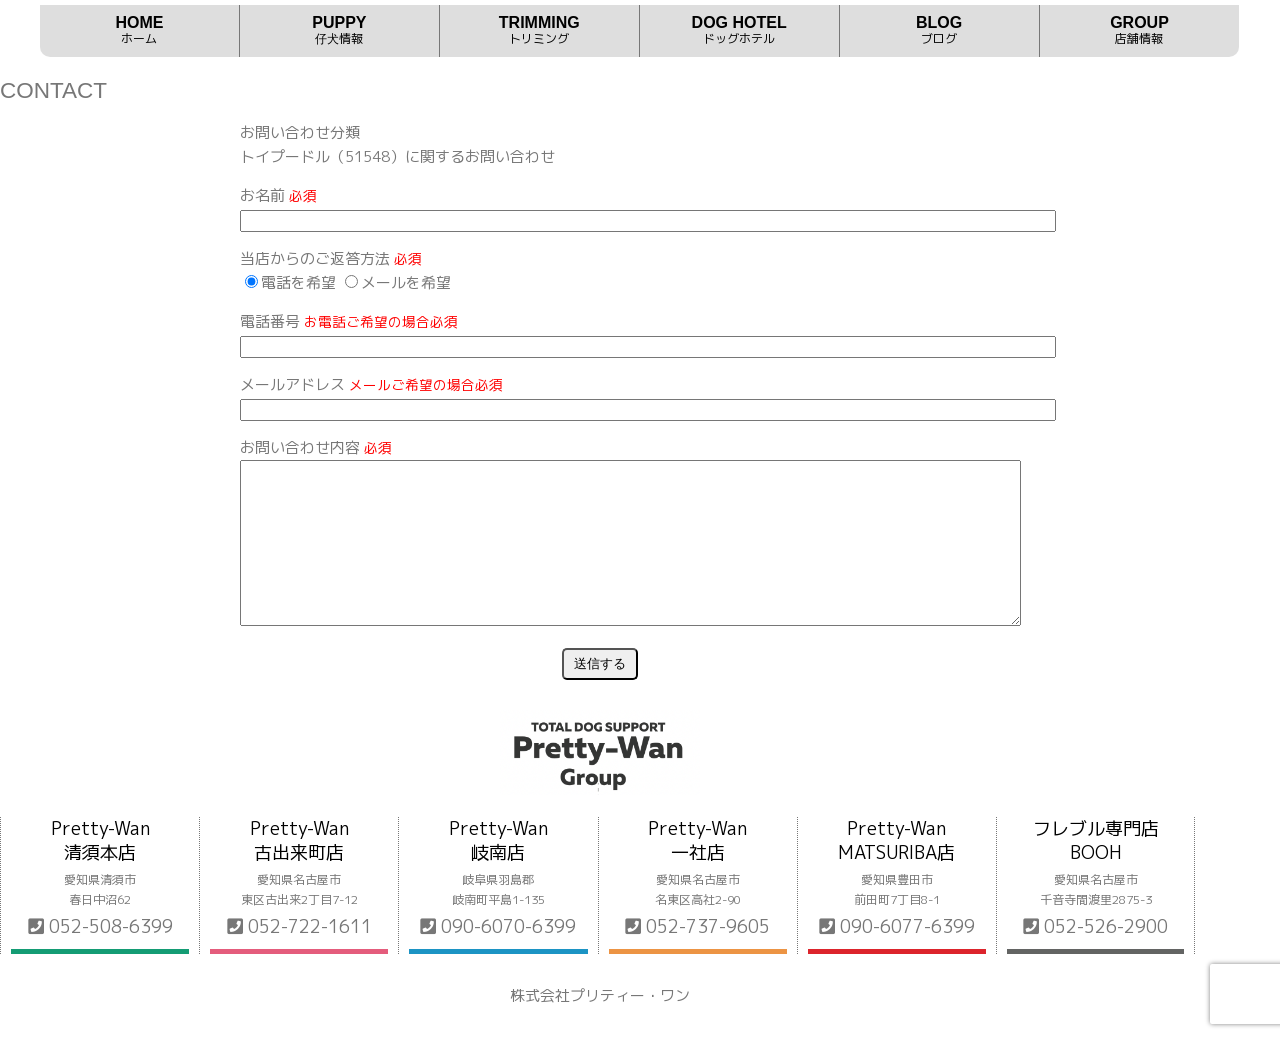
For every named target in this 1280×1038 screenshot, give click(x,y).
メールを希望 (398, 282)
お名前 (278, 195)
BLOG (939, 30)
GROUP (1140, 30)
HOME (139, 30)
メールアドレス (371, 384)
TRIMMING (539, 30)
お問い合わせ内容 (316, 447)
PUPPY (339, 30)
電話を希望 (290, 282)
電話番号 (349, 321)
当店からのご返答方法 (331, 258)
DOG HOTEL (739, 30)
